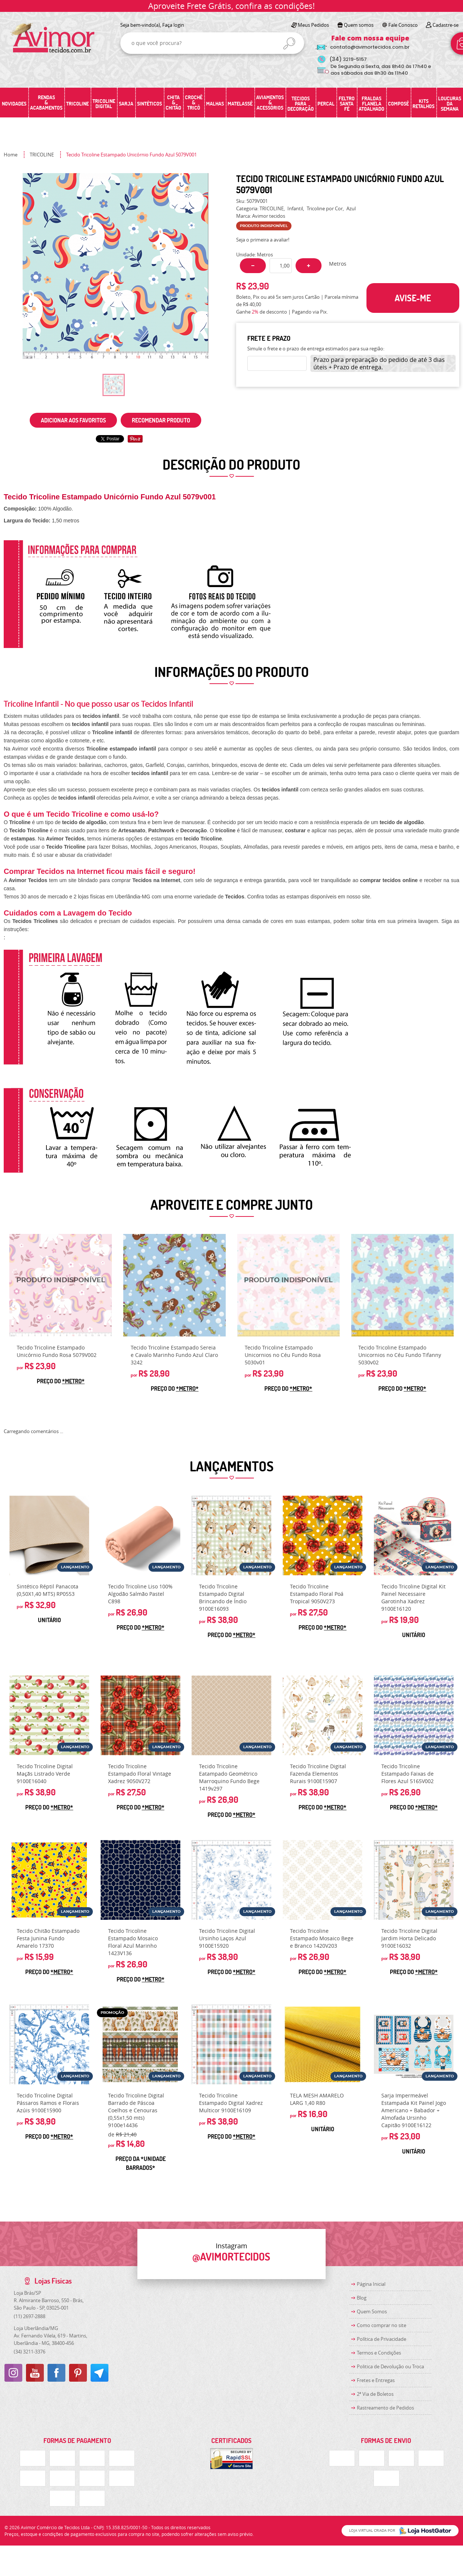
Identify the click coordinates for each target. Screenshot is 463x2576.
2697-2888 (29, 2316)
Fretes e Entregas (376, 2380)
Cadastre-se (446, 25)
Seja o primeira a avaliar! (262, 239)
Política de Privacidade (381, 2339)
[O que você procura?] (289, 43)
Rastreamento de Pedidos (385, 2407)
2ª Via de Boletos (375, 2394)
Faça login (173, 25)
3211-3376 (29, 2351)
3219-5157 (348, 59)
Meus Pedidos (313, 25)
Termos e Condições (379, 2352)
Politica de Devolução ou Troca (390, 2366)
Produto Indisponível (60, 1285)
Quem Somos (372, 2311)
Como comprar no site (381, 2325)
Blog (361, 2297)
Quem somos (359, 25)
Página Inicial (371, 2284)
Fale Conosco (403, 25)
